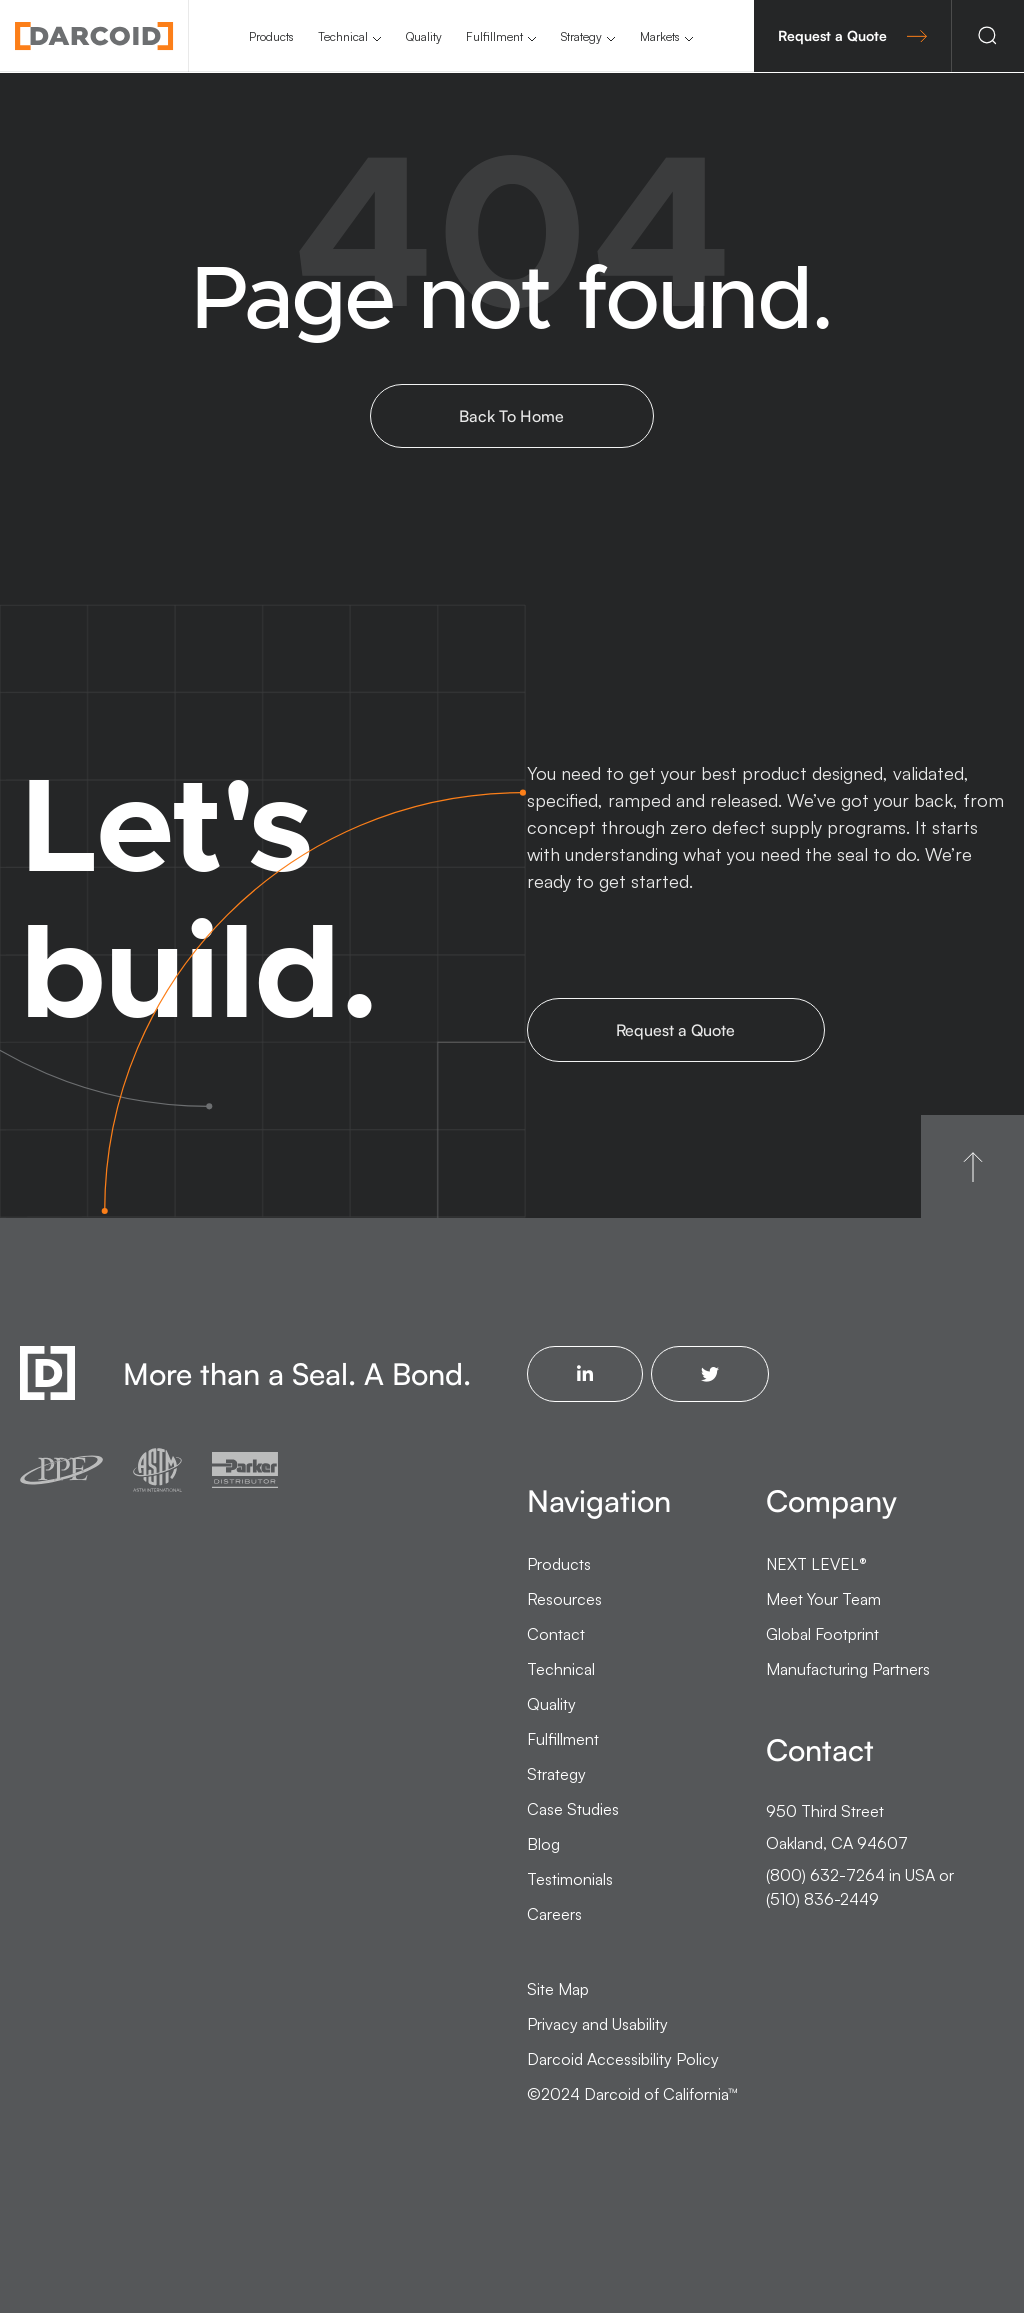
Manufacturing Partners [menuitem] (848, 1669)
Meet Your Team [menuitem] (823, 1599)
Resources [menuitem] (564, 1599)
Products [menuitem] (271, 36)
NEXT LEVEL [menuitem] (816, 1564)
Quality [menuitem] (424, 36)
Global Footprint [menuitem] (822, 1634)
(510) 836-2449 (822, 1899)
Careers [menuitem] (554, 1914)
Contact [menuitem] (556, 1634)
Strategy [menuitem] (581, 36)
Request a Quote (852, 35)
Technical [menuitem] (343, 36)
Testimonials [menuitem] (570, 1879)
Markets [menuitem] (660, 36)
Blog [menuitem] (543, 1844)
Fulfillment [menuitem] (494, 36)
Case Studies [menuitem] (573, 1809)
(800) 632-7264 (825, 1875)
